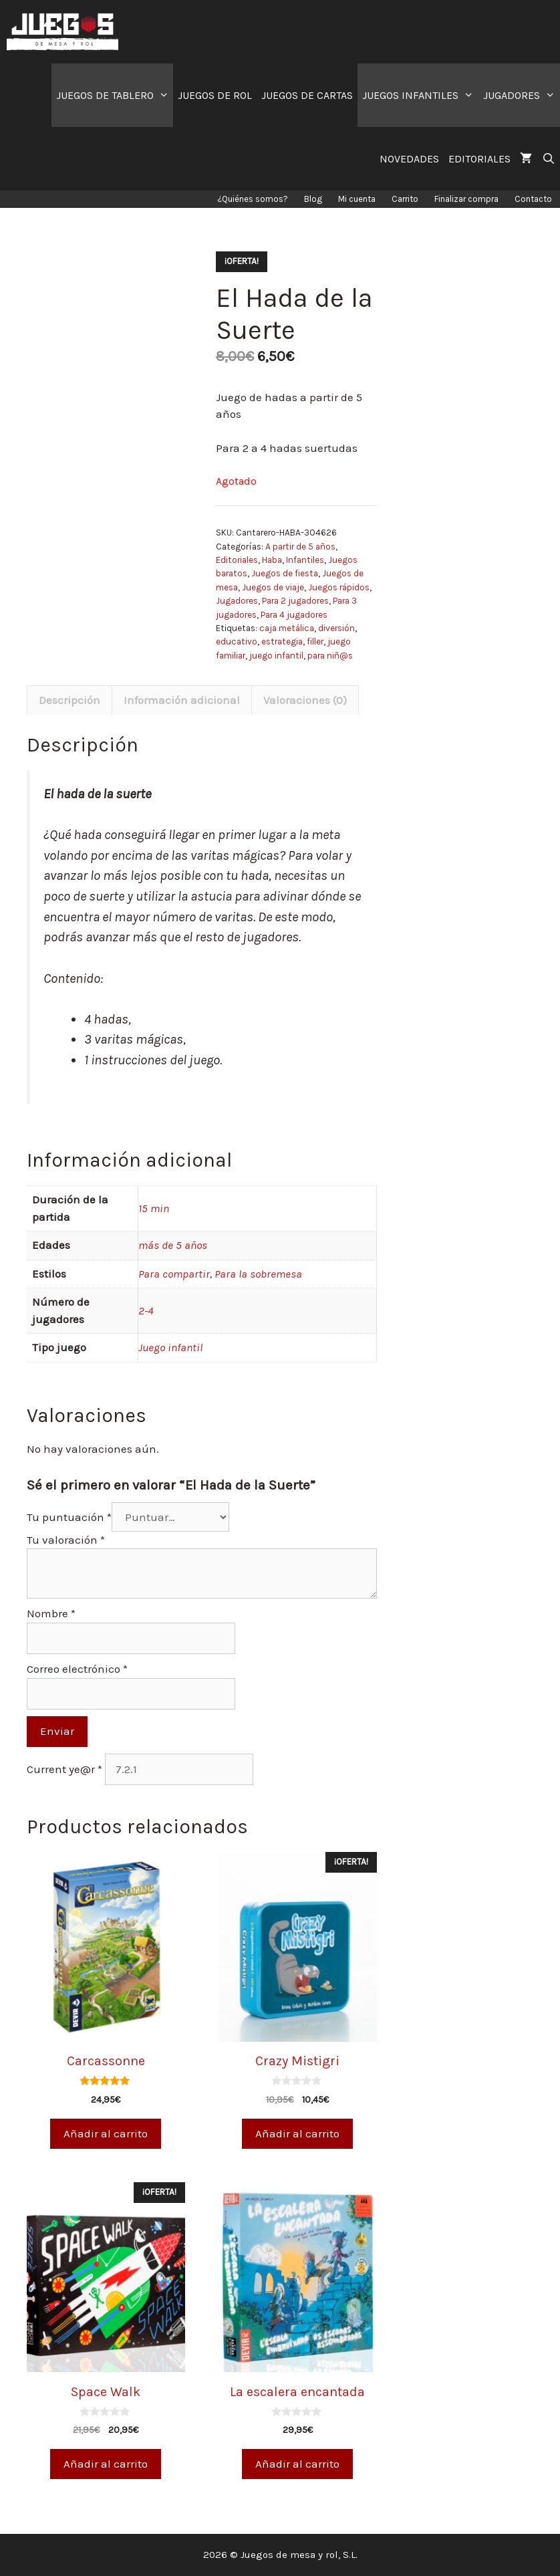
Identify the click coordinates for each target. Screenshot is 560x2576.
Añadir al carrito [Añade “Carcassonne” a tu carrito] (105, 2133)
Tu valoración (66, 1539)
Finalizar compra (466, 199)
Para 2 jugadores (295, 601)
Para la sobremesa (258, 1273)
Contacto (533, 199)
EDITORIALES (479, 158)
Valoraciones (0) (305, 700)
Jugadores (237, 601)
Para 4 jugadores (294, 615)
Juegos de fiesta (284, 573)
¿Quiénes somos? (252, 199)
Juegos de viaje (273, 587)
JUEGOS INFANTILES (420, 95)
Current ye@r (64, 1769)
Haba (272, 560)
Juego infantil (170, 1347)
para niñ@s (330, 656)
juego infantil (276, 656)
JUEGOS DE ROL (215, 95)
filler (315, 641)
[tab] (69, 700)
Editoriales (237, 560)
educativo (236, 641)
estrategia (282, 641)
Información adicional (182, 700)
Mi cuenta (357, 199)
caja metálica (286, 628)
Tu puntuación (69, 1517)
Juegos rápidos (339, 587)
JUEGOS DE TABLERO (115, 95)
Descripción (69, 700)
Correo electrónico (77, 1668)
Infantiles (305, 560)
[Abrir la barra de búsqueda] (548, 159)
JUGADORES (521, 95)
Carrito (405, 199)
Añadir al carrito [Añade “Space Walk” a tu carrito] (105, 2463)
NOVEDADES (409, 158)
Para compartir (174, 1273)
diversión (336, 628)
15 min (153, 1208)
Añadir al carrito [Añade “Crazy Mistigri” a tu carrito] (297, 2133)
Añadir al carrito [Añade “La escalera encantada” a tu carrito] (297, 2463)
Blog (313, 199)
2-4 (146, 1310)
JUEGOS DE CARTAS (307, 95)
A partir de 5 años (300, 547)
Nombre (51, 1613)
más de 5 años (172, 1245)
